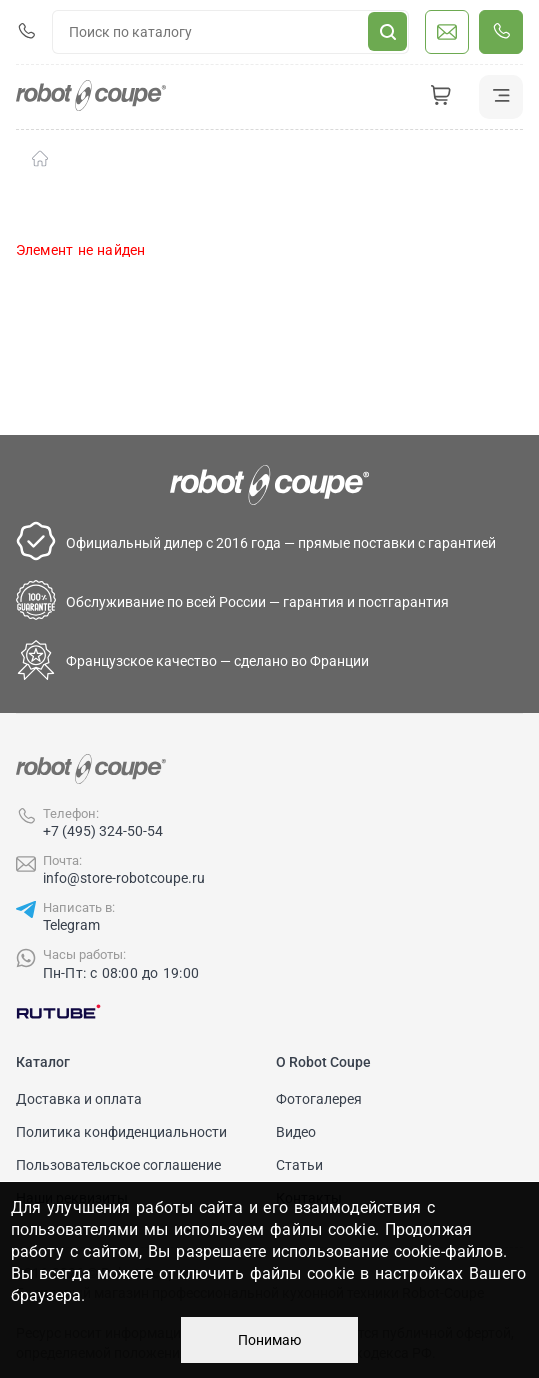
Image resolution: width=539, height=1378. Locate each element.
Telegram (71, 925)
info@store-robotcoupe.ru (124, 878)
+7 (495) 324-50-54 (103, 831)
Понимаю (269, 1340)
